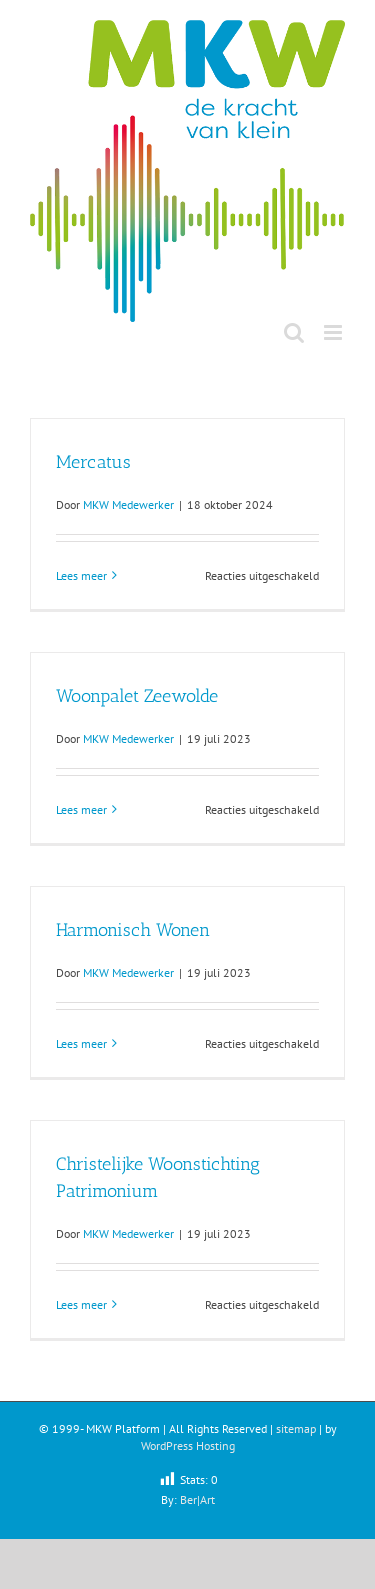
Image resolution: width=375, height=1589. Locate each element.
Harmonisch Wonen (133, 930)
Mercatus (93, 462)
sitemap (296, 1428)
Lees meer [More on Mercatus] (81, 575)
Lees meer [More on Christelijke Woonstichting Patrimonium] (81, 1304)
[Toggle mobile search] (294, 332)
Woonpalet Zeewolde (137, 696)
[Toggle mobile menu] (334, 332)
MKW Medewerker (128, 504)
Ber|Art (197, 1499)
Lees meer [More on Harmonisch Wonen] (81, 1043)
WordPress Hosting (188, 1445)
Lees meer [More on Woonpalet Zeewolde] (81, 809)
